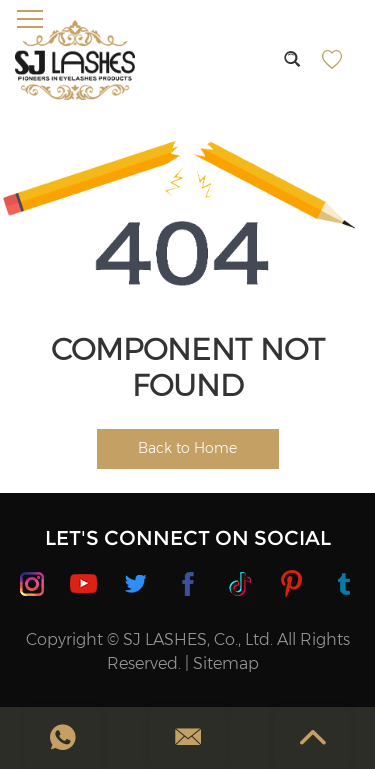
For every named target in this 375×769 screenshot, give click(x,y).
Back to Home (187, 448)
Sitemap (226, 663)
